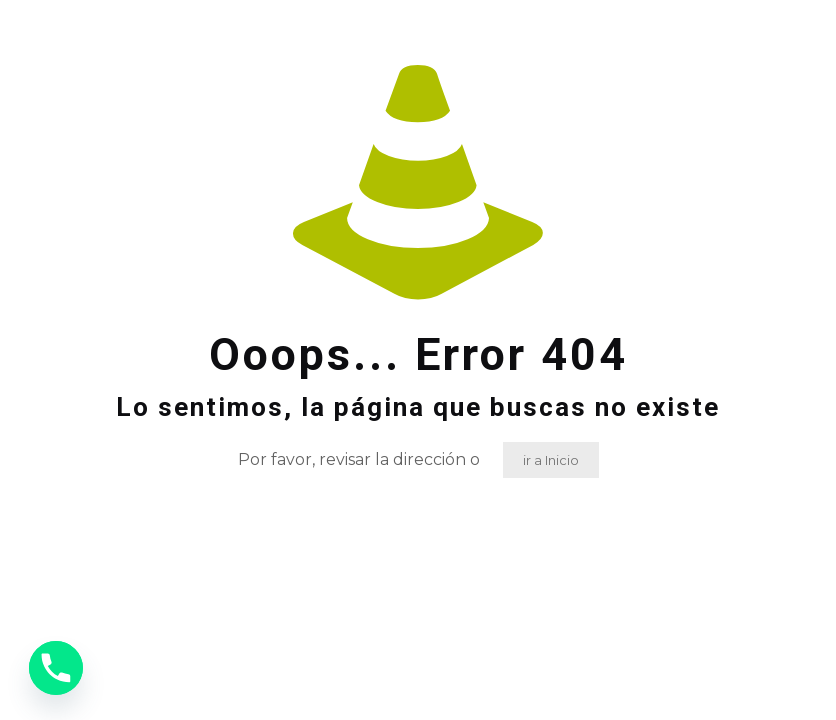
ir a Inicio (551, 460)
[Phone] (56, 668)
